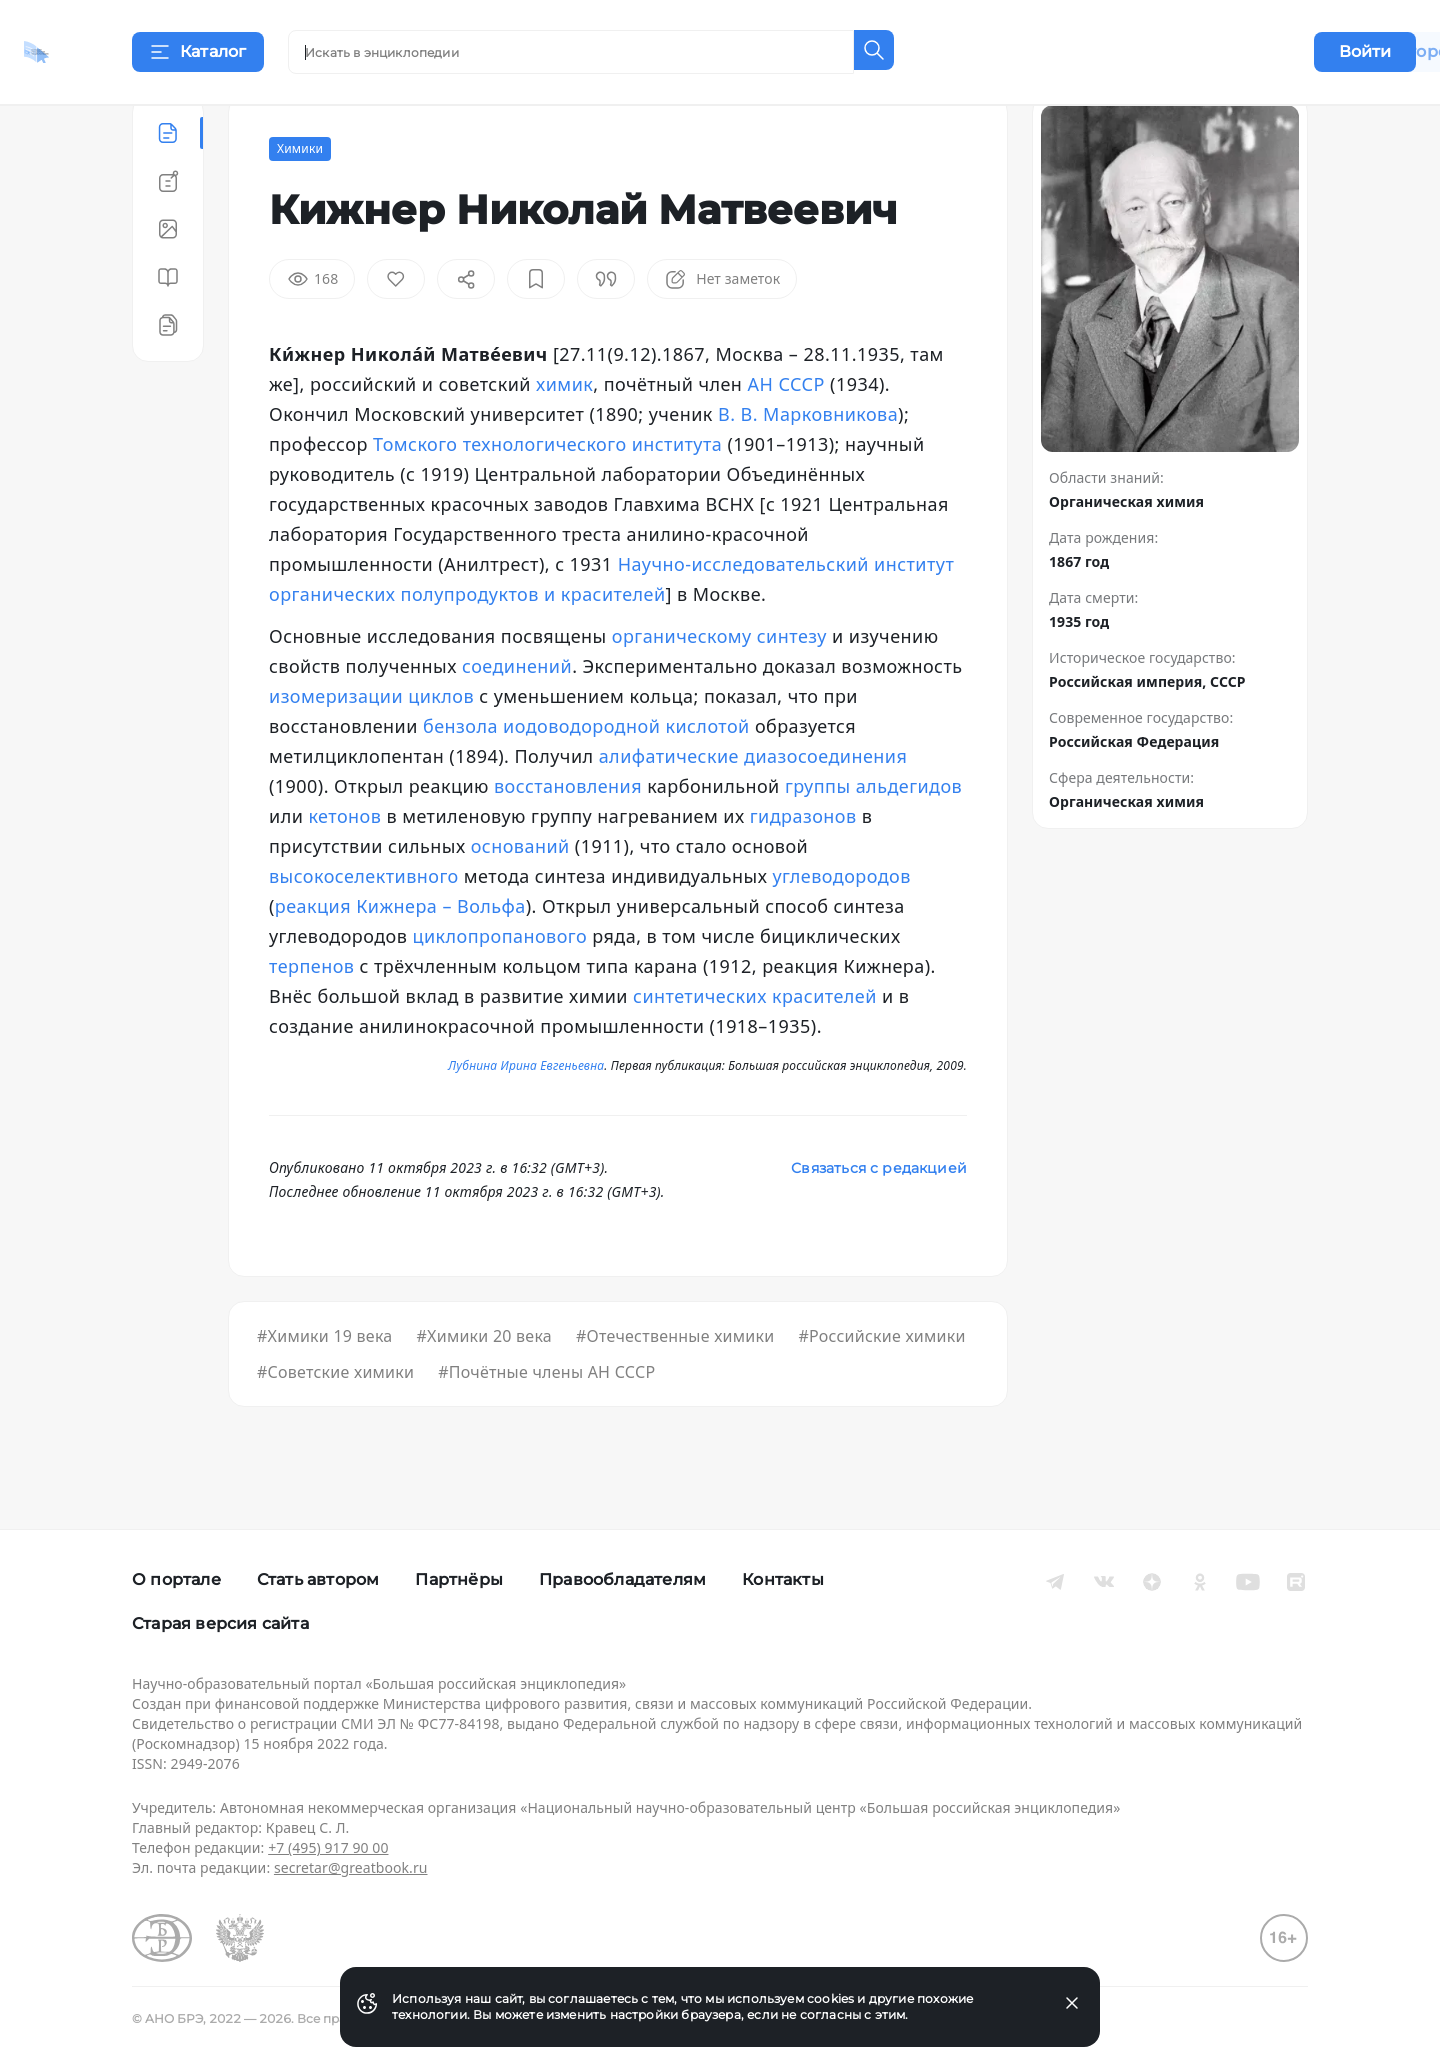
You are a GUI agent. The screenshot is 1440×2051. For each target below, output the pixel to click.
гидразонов (803, 866)
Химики (300, 198)
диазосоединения (825, 806)
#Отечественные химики (675, 1386)
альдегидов (909, 836)
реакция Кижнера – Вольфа (400, 956)
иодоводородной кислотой (626, 776)
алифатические (669, 806)
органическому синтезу (719, 686)
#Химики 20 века (483, 1386)
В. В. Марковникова (808, 464)
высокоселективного (364, 926)
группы (818, 836)
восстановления (568, 836)
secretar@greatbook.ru (351, 1867)
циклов (441, 746)
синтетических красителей (755, 1046)
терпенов (311, 1016)
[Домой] (95, 52)
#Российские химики (881, 1386)
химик (564, 434)
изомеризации (336, 746)
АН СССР (786, 434)
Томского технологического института (547, 494)
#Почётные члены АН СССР (546, 1422)
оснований (520, 896)
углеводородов (841, 926)
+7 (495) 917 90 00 (328, 1847)
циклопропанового (499, 986)
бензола (460, 776)
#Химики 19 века (324, 1386)
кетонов (344, 866)
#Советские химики (335, 1422)
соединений (517, 716)
